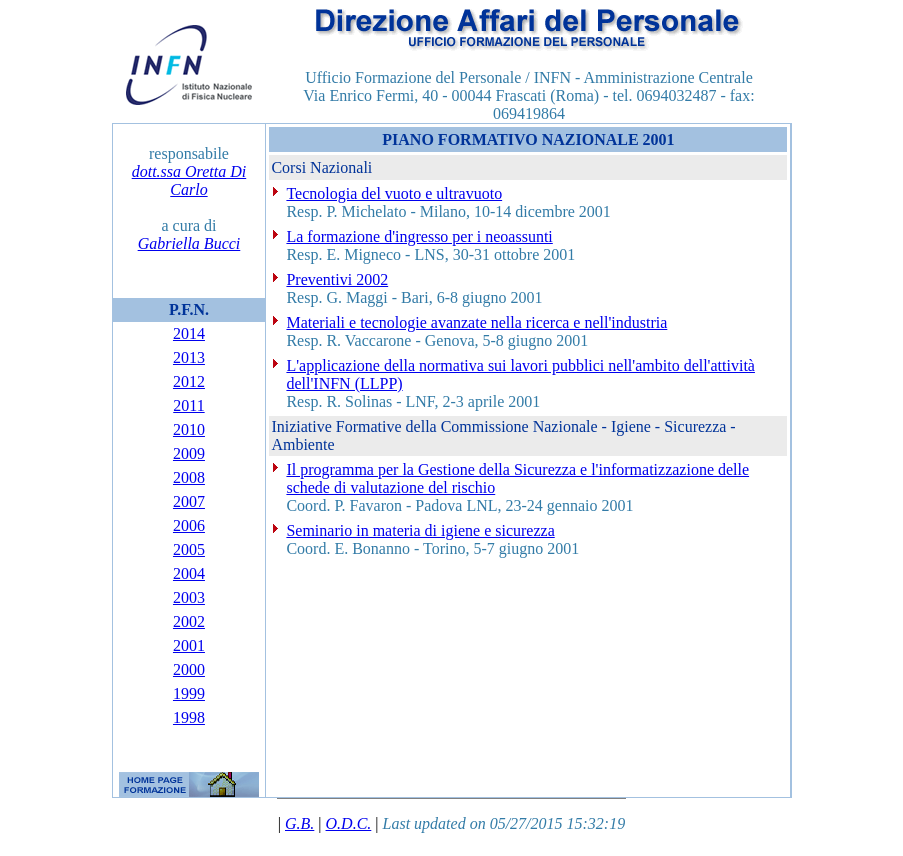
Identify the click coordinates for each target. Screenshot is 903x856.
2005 (189, 549)
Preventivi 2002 (337, 279)
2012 (189, 381)
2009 (189, 453)
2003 (189, 597)
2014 (189, 333)
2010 (189, 429)
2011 (188, 405)
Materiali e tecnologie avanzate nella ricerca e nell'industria (476, 322)
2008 (189, 477)
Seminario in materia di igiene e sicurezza (420, 530)
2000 (189, 669)
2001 (189, 645)
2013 (189, 357)
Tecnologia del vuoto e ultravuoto (394, 193)
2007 (189, 501)
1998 (189, 717)
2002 (189, 621)
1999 (189, 693)
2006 (189, 525)
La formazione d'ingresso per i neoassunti (419, 236)
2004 (189, 573)
